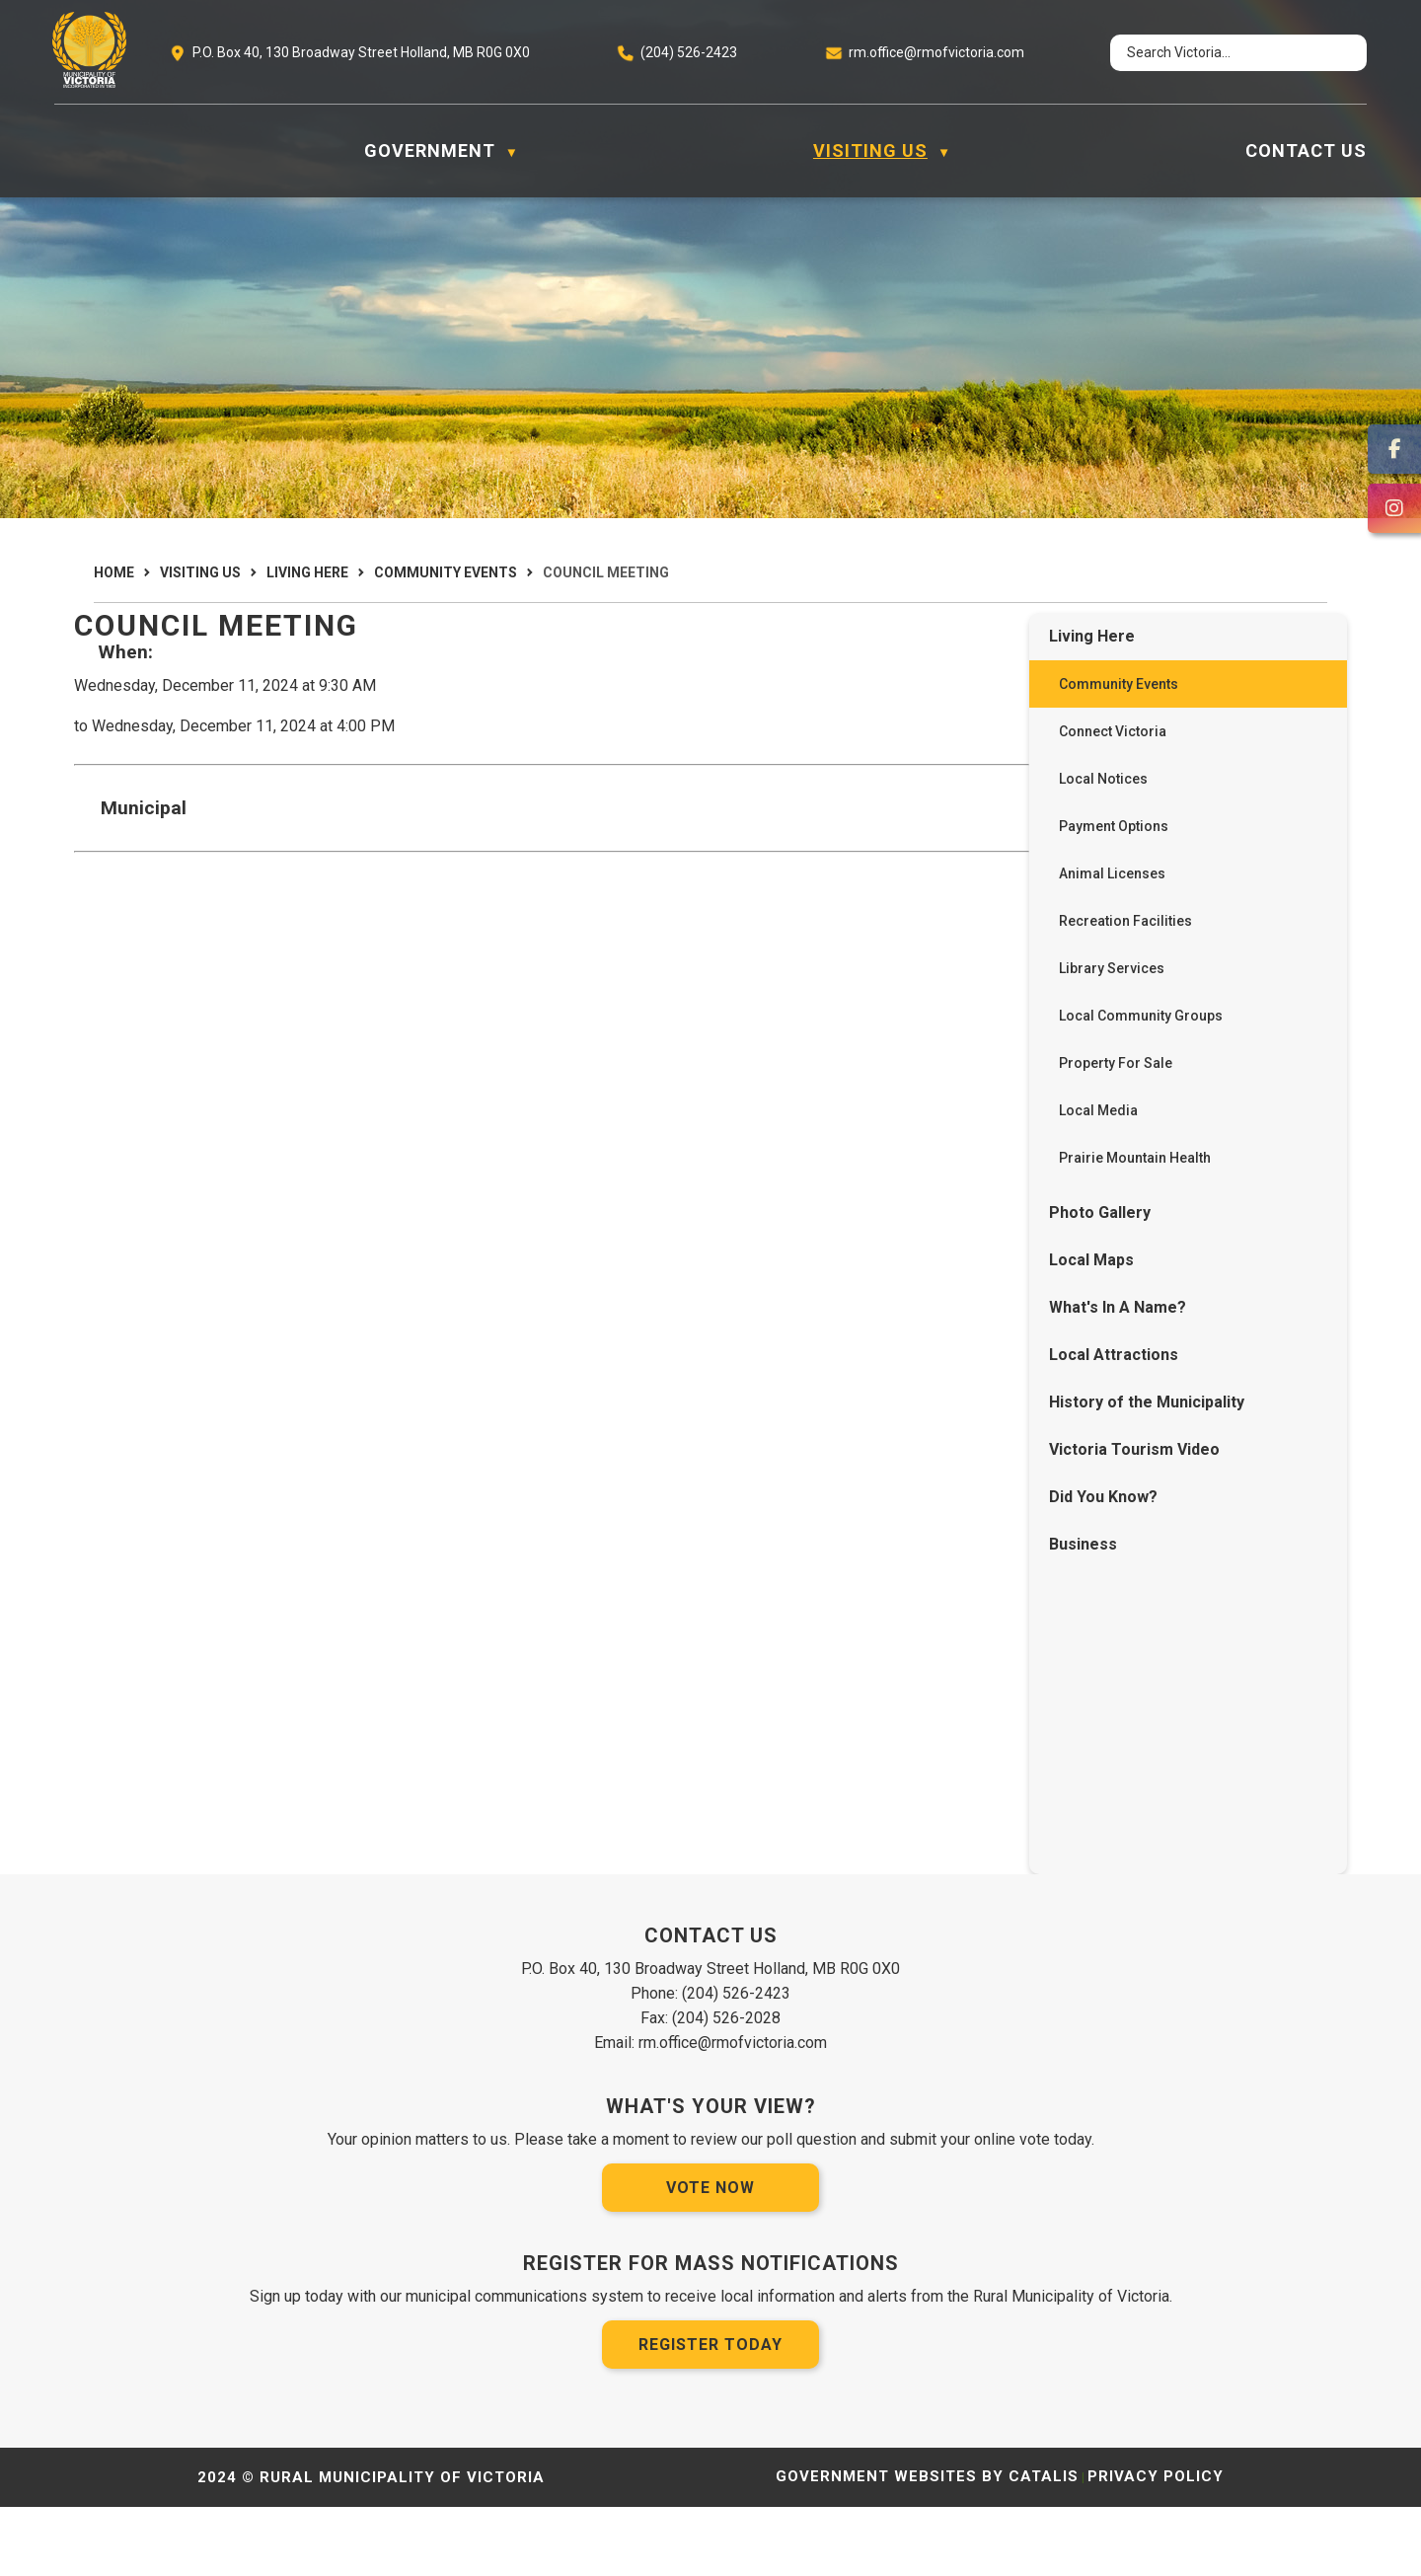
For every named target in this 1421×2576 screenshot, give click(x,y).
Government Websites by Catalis (927, 2545)
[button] (1334, 53)
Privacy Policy (1155, 2545)
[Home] (64, 151)
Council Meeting (606, 572)
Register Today (710, 2413)
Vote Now (710, 2256)
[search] (1220, 53)
